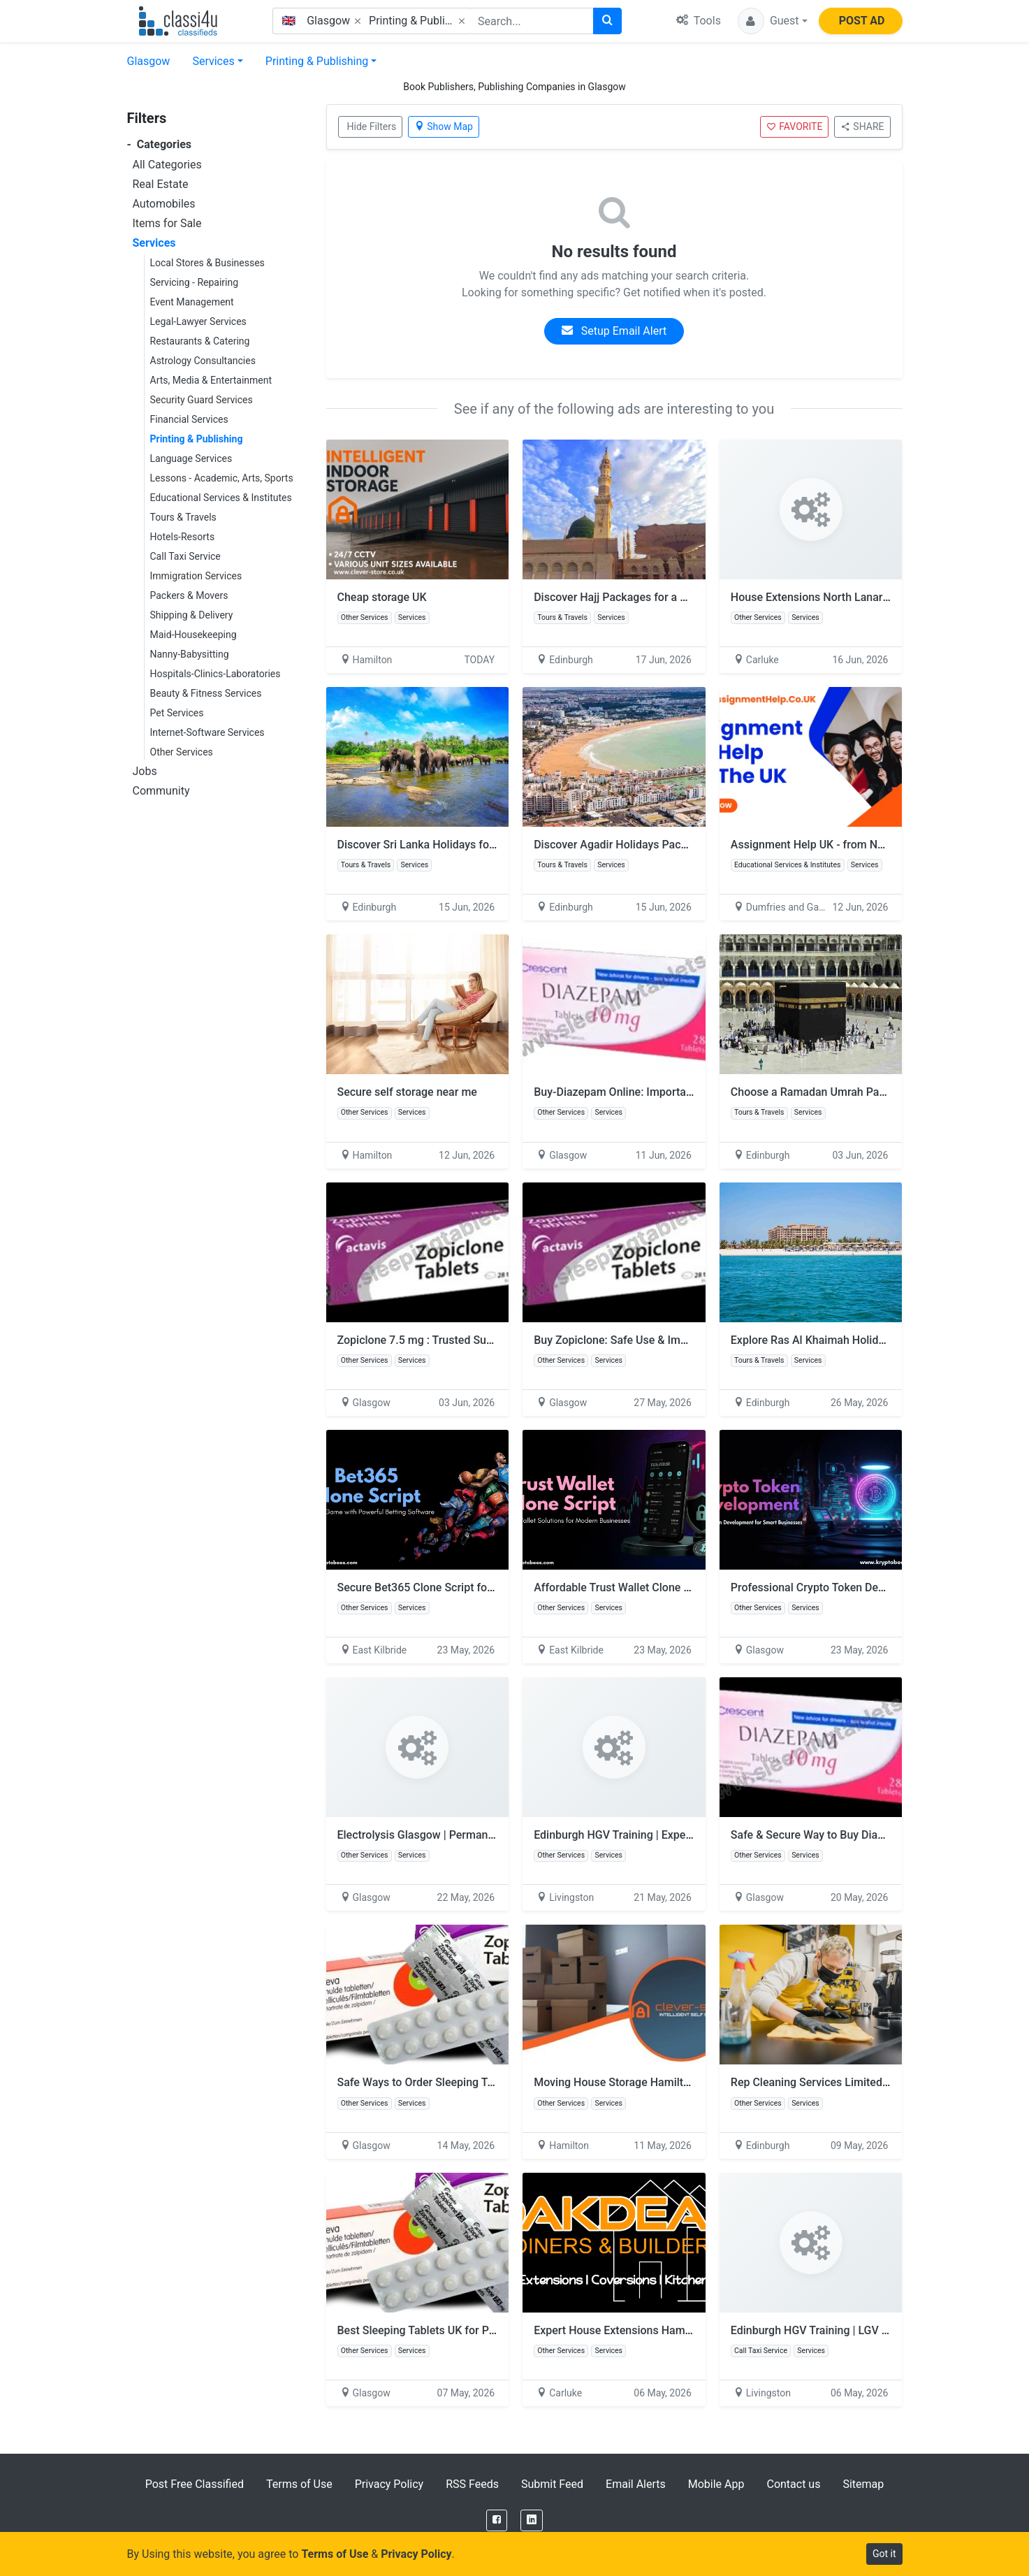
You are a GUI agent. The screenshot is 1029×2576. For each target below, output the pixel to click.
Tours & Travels (183, 517)
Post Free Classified (194, 2484)
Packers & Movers (189, 595)
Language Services (191, 458)
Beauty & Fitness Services (206, 693)
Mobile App (716, 2484)
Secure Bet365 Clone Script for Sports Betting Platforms (477, 1587)
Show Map (443, 126)
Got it (884, 2553)
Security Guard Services (201, 399)
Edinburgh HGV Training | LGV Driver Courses (843, 2330)
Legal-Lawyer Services (198, 321)
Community (161, 790)
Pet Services (177, 712)
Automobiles (164, 203)
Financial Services (189, 419)
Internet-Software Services (207, 732)
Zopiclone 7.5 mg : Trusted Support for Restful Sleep (468, 1340)
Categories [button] (159, 144)
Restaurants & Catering (200, 341)
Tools (698, 20)
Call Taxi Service (185, 556)
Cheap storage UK (382, 597)
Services (213, 61)
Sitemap (863, 2484)
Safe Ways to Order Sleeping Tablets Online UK (453, 2082)
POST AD (862, 20)
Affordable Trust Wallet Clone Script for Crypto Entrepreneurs (686, 1587)
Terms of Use (299, 2484)
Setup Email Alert (614, 331)
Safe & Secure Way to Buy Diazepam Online (838, 1834)
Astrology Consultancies (203, 360)
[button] (773, 21)
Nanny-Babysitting (189, 654)
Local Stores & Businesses (207, 262)
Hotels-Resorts (182, 536)
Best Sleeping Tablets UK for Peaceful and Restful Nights (479, 2330)
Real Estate (161, 184)
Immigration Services (196, 575)
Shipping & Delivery (191, 615)
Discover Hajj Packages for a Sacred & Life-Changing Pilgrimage (694, 597)
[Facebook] (496, 2520)
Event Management (192, 301)
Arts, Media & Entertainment (211, 380)
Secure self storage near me (407, 1092)
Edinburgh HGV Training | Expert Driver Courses (652, 1834)
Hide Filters (372, 126)
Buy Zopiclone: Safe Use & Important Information (656, 1340)
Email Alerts (636, 2484)
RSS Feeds (472, 2484)
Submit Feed (552, 2484)
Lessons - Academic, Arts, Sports (221, 478)
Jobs (145, 771)
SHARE (862, 126)
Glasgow (148, 61)
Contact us (793, 2484)
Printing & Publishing (317, 61)
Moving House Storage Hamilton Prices (632, 2082)
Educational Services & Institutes (221, 497)
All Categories (167, 164)
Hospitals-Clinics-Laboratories (215, 673)
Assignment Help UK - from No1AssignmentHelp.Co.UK (869, 844)
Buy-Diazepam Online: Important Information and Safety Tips (685, 1092)
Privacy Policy (389, 2484)
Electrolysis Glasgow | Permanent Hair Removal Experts (476, 1834)
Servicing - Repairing (194, 282)
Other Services (181, 752)
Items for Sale (167, 223)
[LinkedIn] (531, 2520)
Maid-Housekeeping (193, 634)
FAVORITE (794, 126)
